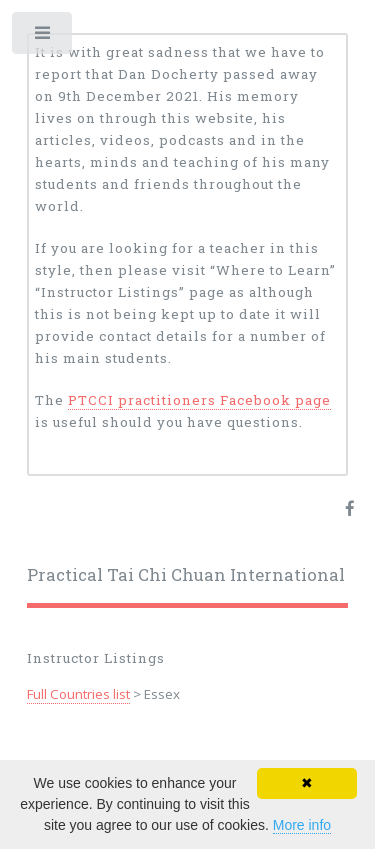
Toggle (43, 37)
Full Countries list (78, 694)
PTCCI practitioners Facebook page (199, 400)
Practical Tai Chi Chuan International (186, 575)
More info (302, 825)
